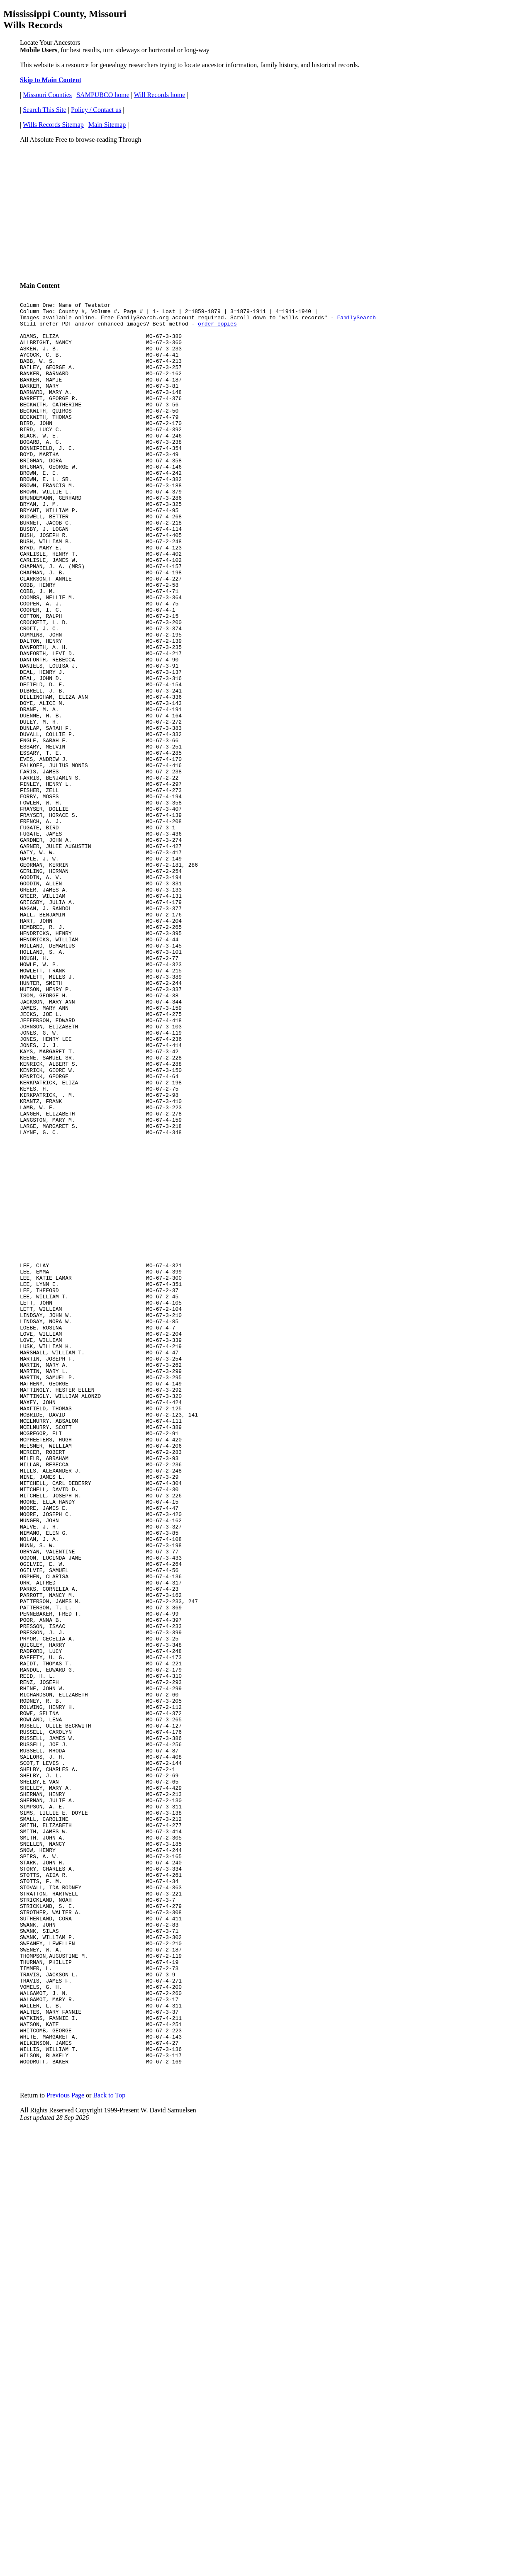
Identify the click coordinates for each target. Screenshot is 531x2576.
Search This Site (44, 109)
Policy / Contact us (96, 109)
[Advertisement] (265, 209)
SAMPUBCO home (102, 94)
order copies (217, 328)
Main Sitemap (107, 124)
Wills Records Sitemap (53, 124)
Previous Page (65, 2423)
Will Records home (159, 94)
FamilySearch (356, 321)
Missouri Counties (47, 94)
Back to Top (109, 2423)
